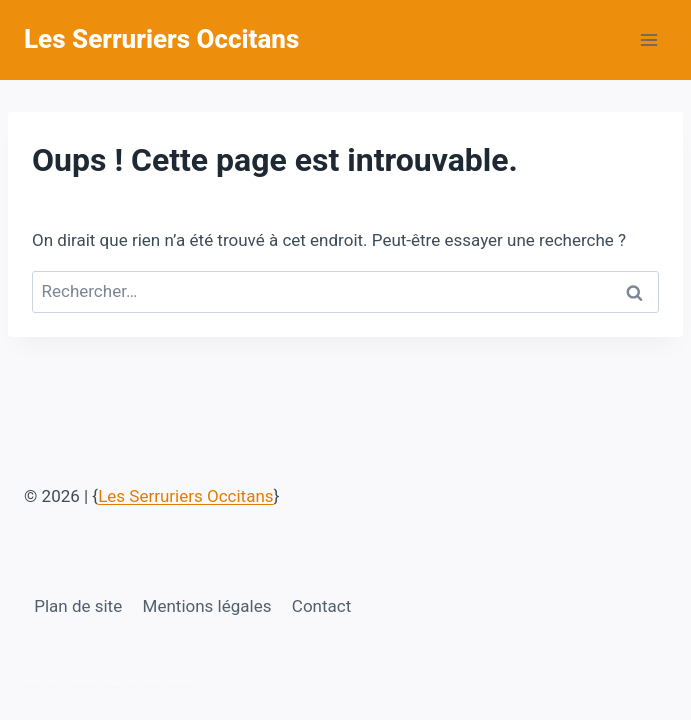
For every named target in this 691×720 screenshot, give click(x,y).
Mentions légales (207, 606)
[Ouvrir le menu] (648, 39)
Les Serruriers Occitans (185, 496)
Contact (321, 606)
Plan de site (78, 606)
